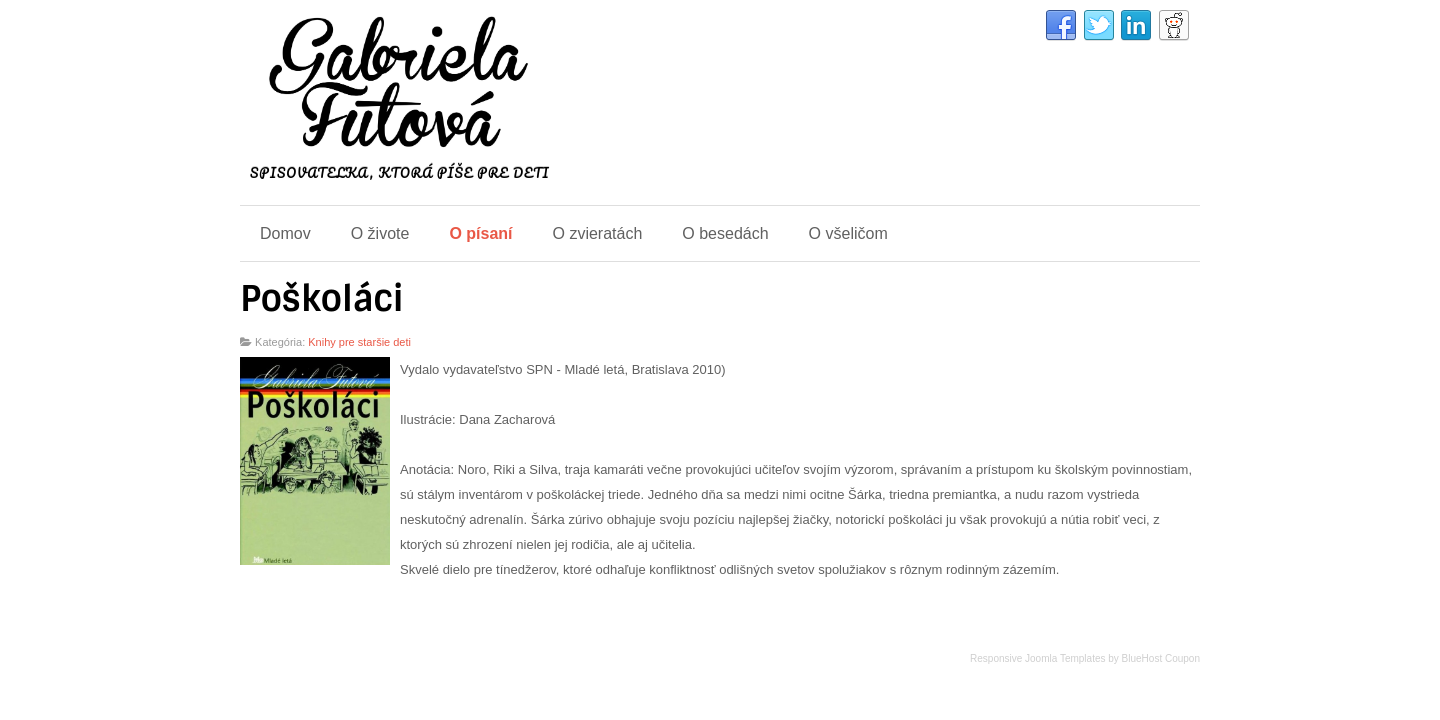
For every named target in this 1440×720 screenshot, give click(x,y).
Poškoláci (322, 299)
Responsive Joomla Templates (1037, 658)
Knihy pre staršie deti (359, 342)
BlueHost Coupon (1161, 658)
